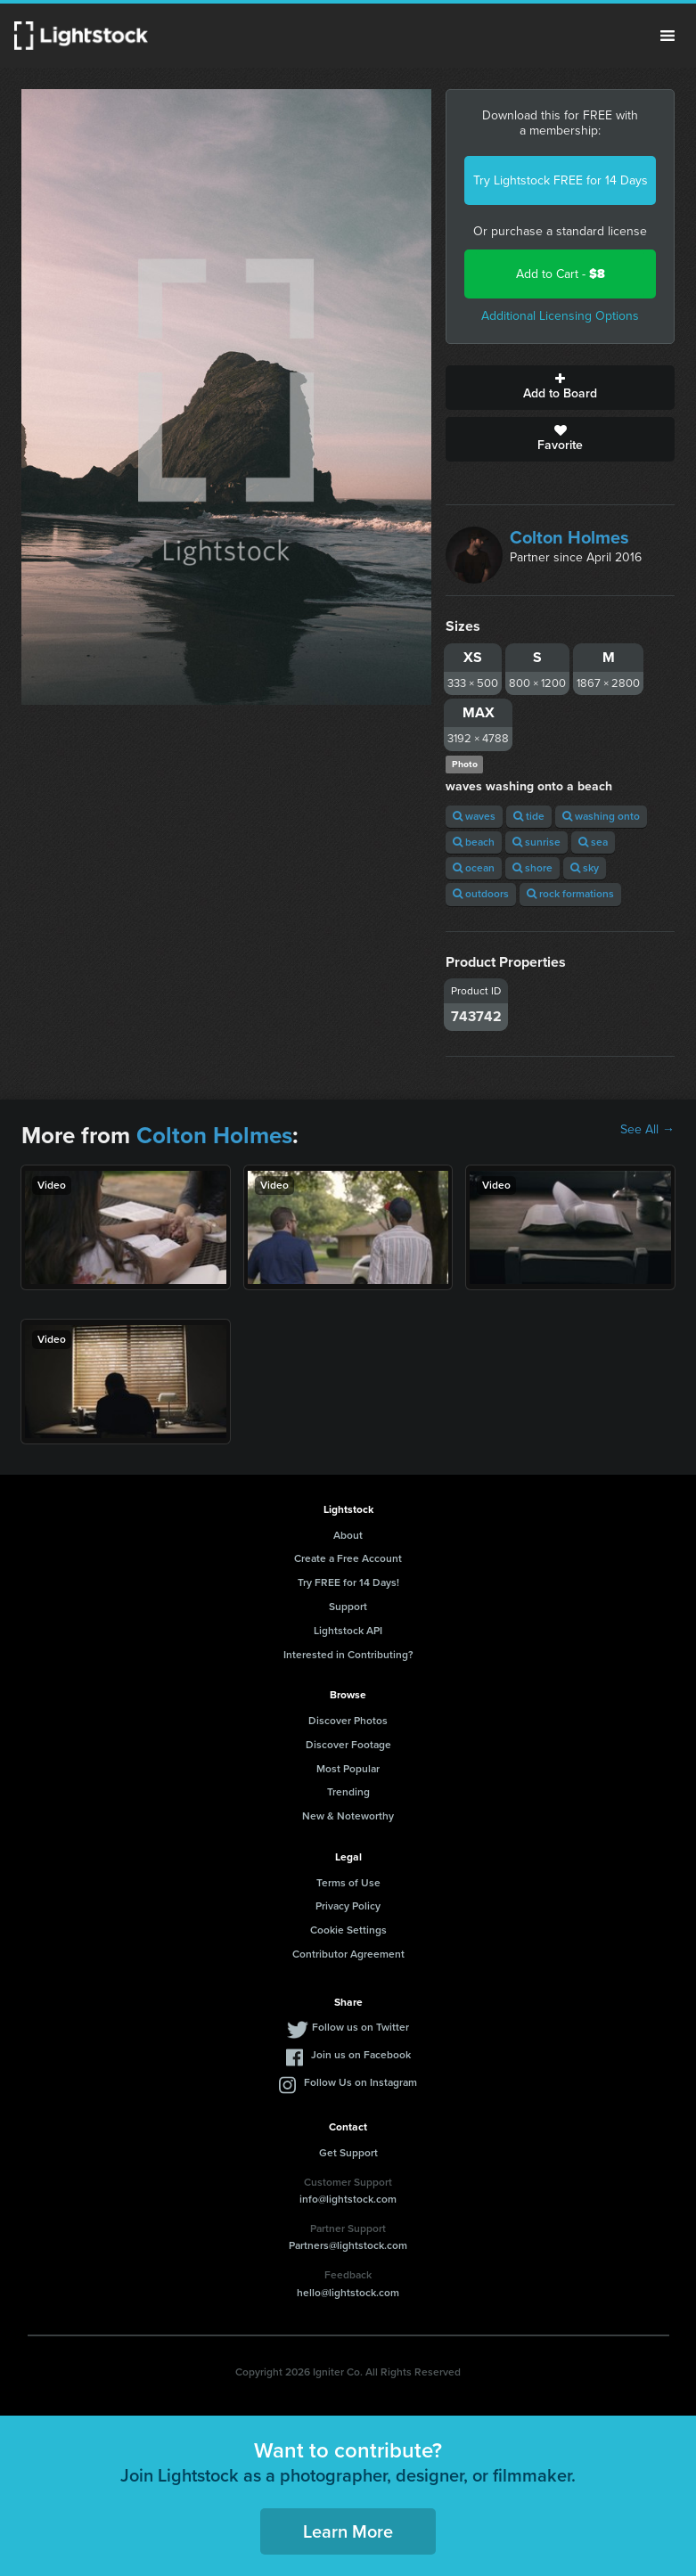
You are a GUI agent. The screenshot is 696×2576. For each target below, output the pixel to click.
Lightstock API (348, 1631)
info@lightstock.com (348, 2199)
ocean (474, 868)
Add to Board (560, 387)
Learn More (348, 2531)
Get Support (348, 2153)
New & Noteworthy (348, 1816)
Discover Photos (348, 1721)
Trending (348, 1792)
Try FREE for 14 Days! (348, 1582)
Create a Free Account (348, 1558)
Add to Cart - (560, 274)
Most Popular (348, 1769)
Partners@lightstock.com (348, 2245)
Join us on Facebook (361, 2055)
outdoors (481, 894)
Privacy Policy (348, 1906)
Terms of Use (348, 1883)
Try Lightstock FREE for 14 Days (560, 180)
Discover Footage (348, 1745)
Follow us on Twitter (360, 2027)
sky (584, 868)
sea (593, 842)
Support (348, 1607)
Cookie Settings (348, 1930)
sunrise (536, 842)
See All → (647, 1130)
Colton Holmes (569, 537)
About (348, 1535)
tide (529, 816)
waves (474, 816)
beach (474, 842)
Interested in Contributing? (348, 1655)
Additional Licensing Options (560, 316)
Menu (667, 35)
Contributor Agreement (348, 1954)
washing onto (601, 816)
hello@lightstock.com (348, 2293)
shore (532, 868)
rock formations (570, 894)
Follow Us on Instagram (360, 2082)
